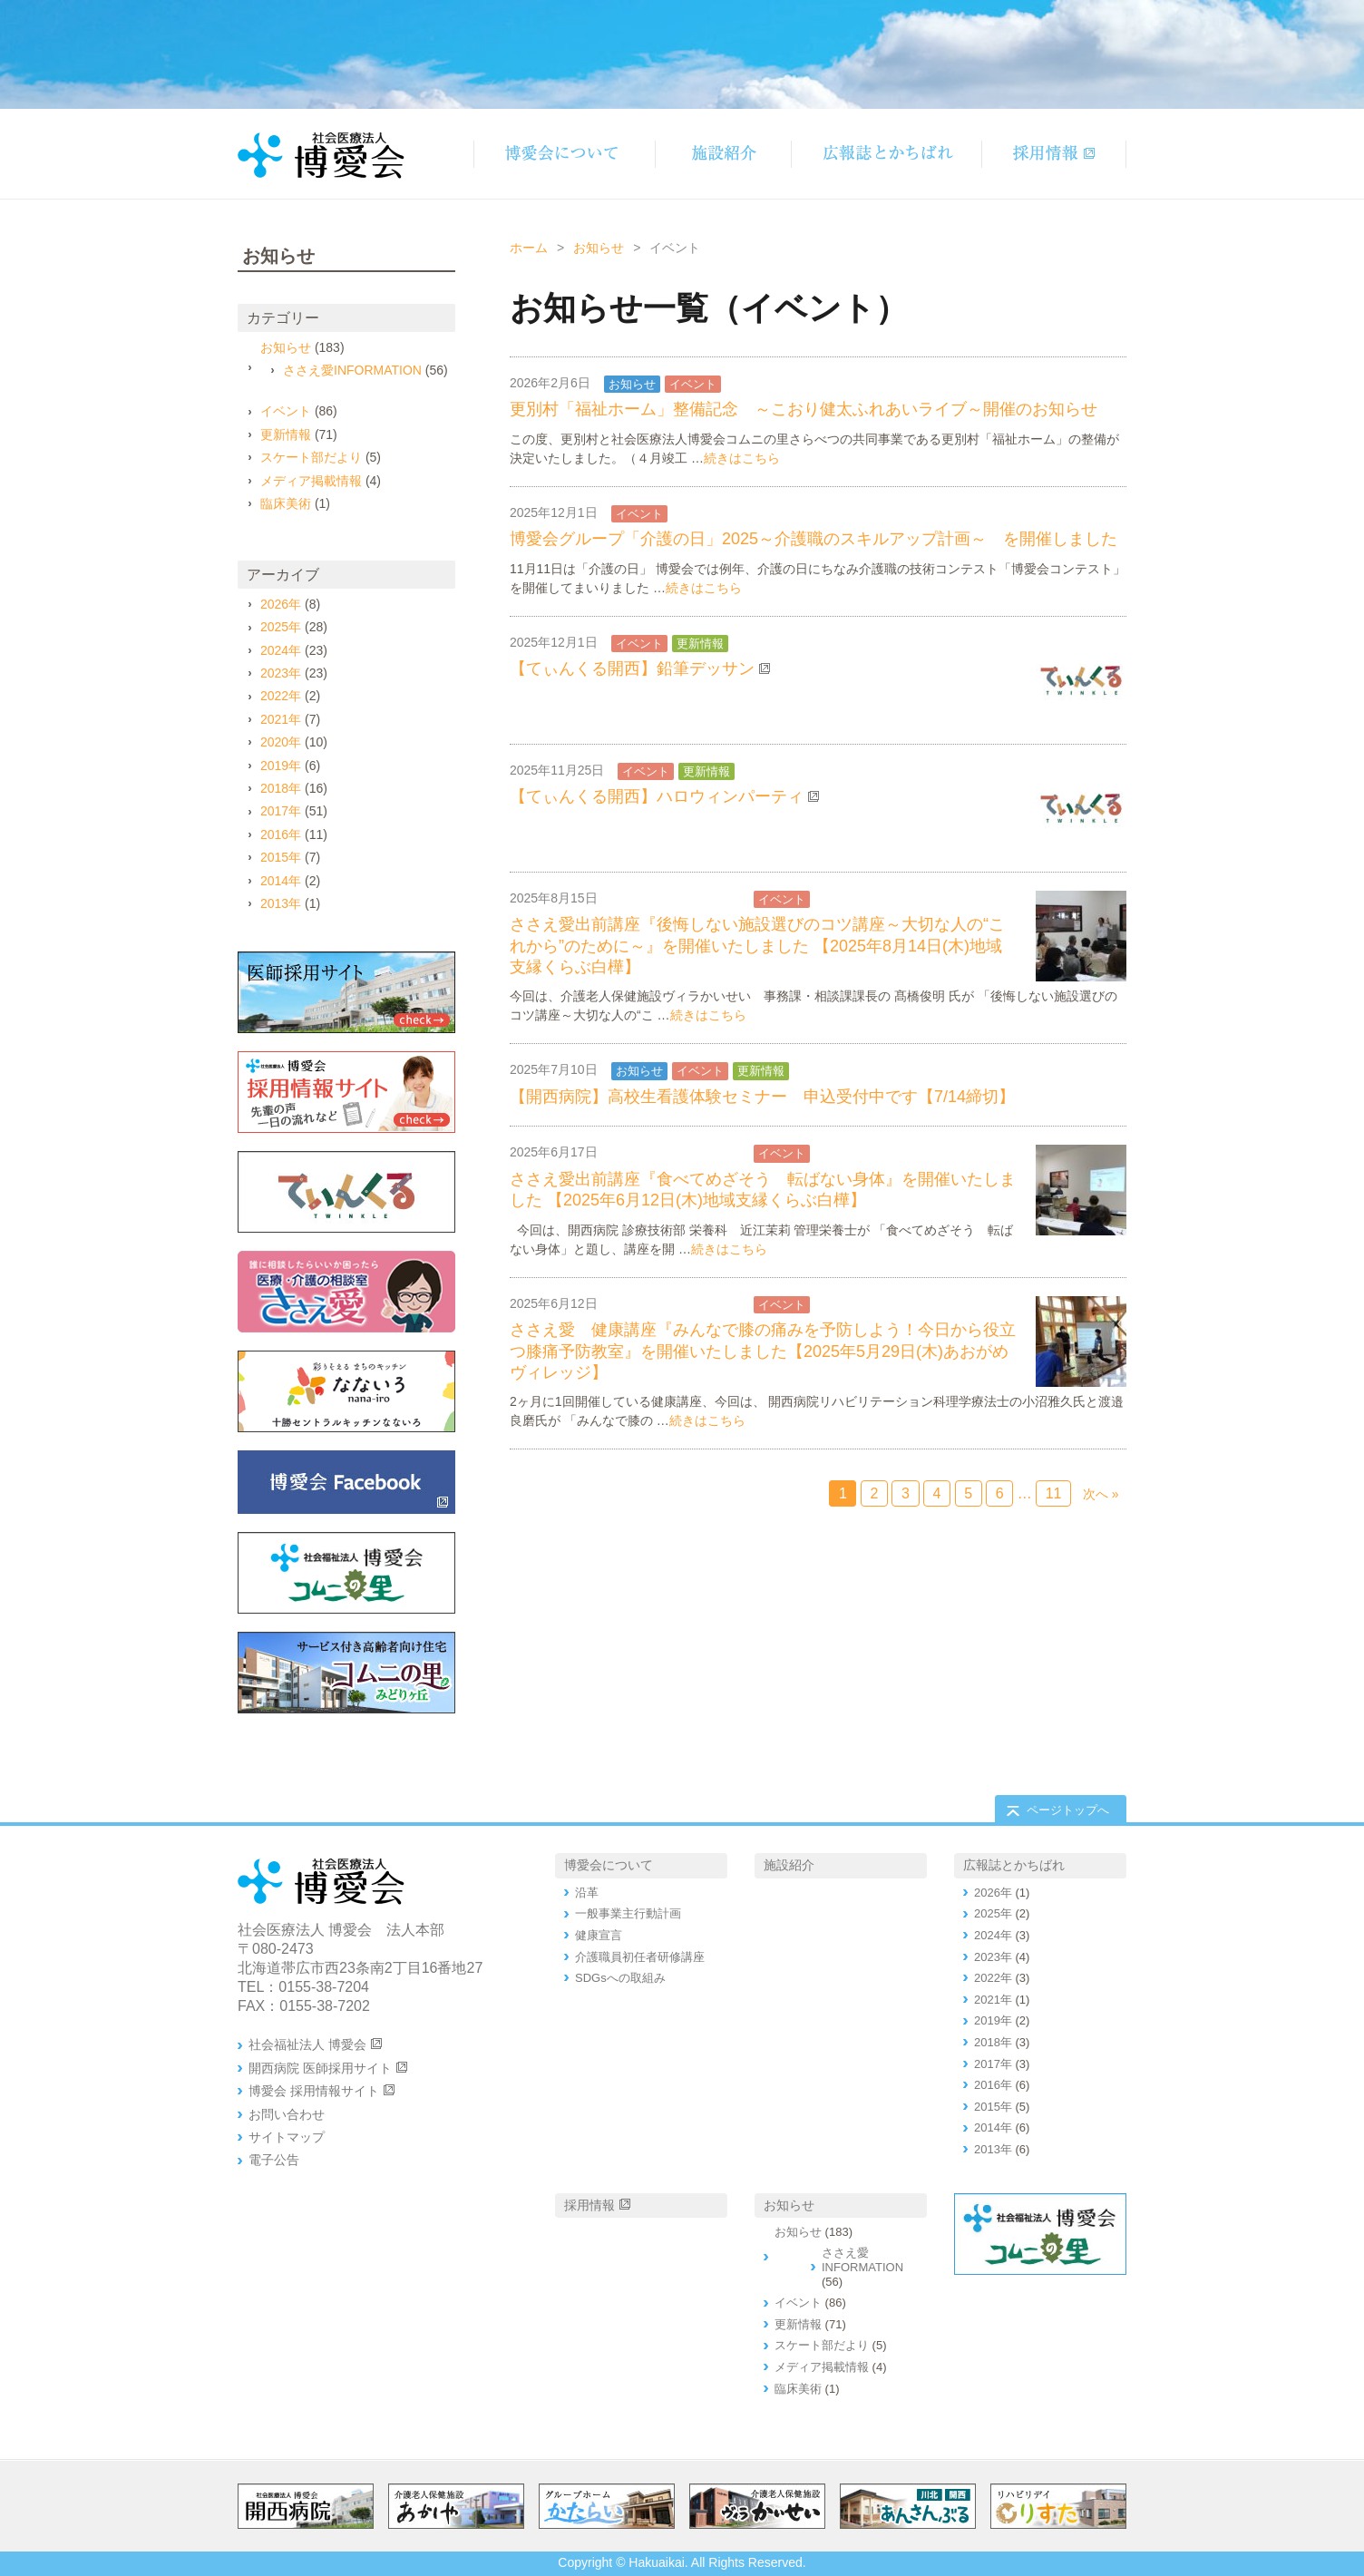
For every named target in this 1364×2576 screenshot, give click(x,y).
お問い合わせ (286, 2114)
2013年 (280, 903)
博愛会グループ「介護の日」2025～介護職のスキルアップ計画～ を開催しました (813, 539)
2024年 (280, 650)
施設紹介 (789, 1865)
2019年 (280, 765)
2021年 (280, 719)
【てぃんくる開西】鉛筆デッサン (632, 668)
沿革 (587, 1892)
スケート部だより (311, 457)
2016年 (280, 834)
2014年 (280, 880)
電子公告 (273, 2159)
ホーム (529, 247)
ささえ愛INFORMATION (680, 899)
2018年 (280, 788)
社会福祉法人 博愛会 (307, 2044)
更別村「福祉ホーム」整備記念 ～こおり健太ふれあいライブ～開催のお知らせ (803, 409)
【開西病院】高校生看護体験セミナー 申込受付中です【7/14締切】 (762, 1097)
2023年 (280, 673)
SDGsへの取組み (620, 1978)
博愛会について (608, 1865)
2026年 (280, 604)
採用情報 (589, 2205)
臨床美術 (285, 503)
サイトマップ (286, 2137)
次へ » (1101, 1494)
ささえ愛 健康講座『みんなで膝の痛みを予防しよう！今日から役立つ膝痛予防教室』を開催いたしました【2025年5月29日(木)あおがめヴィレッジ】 (763, 1351)
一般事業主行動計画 (628, 1913)
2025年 (280, 627)
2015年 (280, 857)
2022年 (280, 695)
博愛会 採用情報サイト (313, 2090)
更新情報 (700, 643)
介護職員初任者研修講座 (640, 1957)
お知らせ (598, 247)
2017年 (280, 811)
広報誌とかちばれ (1014, 1865)
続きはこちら (742, 458)
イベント (692, 384)
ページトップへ (1068, 1810)
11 (1054, 1493)
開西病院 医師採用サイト (320, 2068)
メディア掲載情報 (311, 480)
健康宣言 (598, 1935)
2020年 (280, 742)
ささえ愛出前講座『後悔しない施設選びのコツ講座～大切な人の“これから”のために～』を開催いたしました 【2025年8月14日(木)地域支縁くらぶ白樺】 (757, 945)
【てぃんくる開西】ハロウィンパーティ (657, 796)
